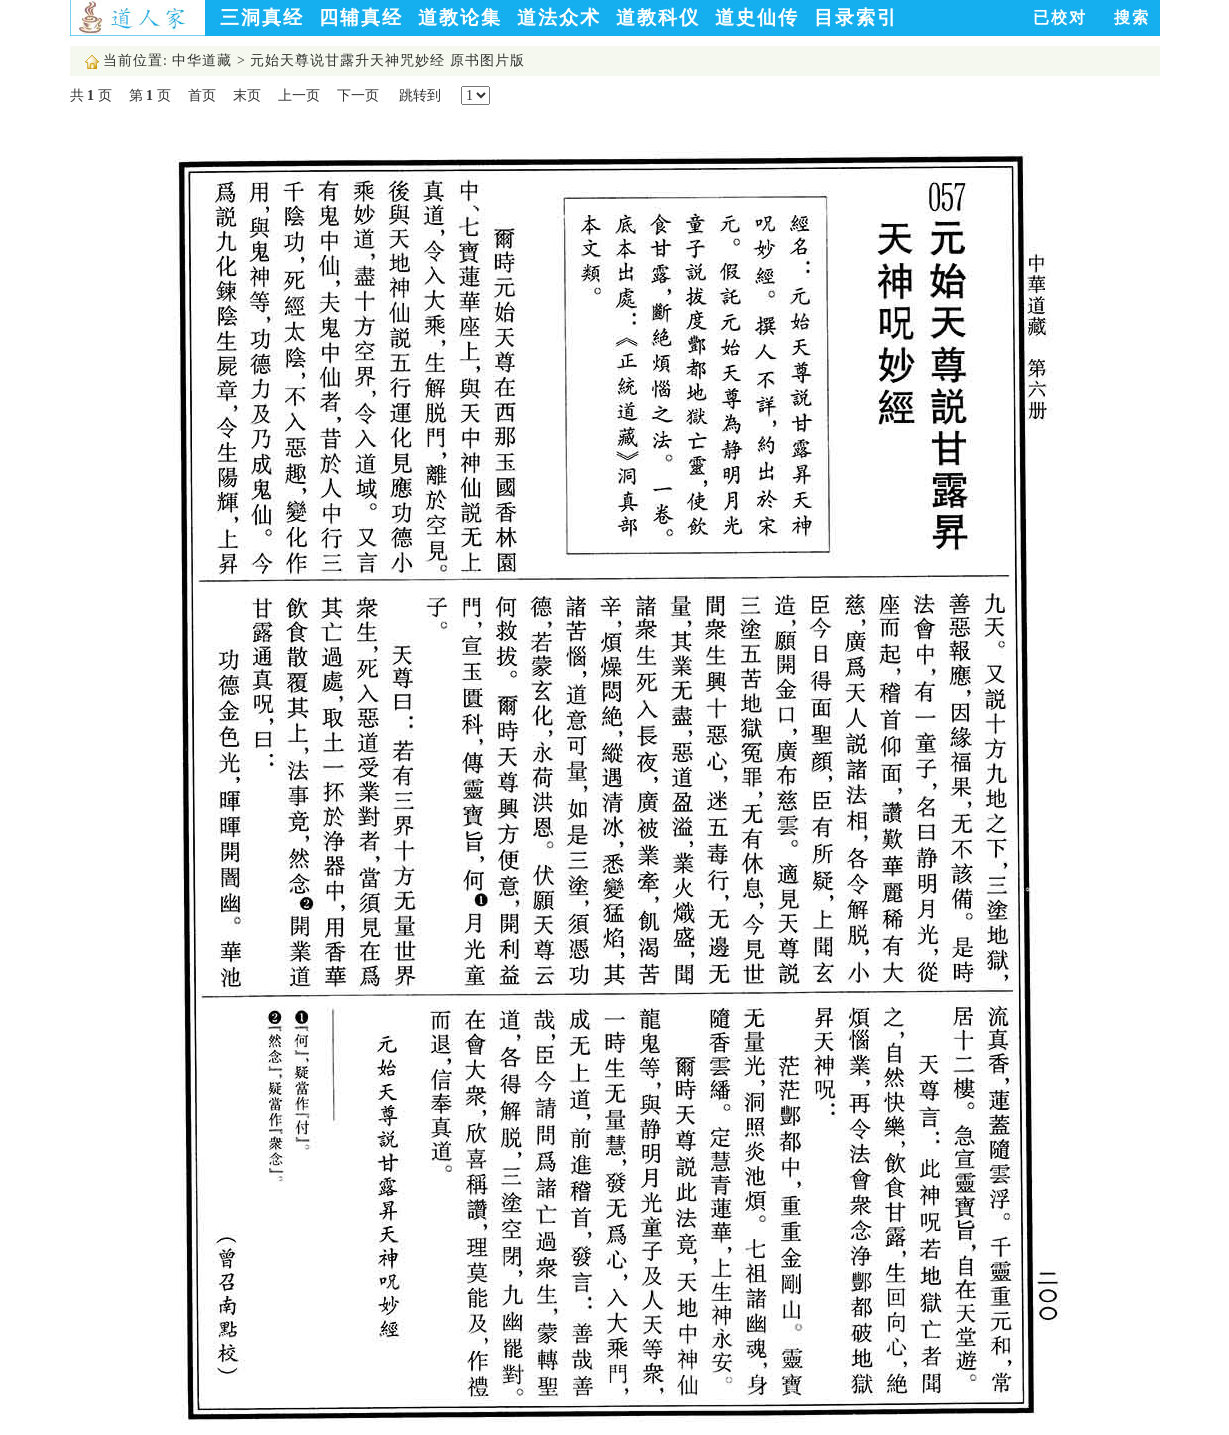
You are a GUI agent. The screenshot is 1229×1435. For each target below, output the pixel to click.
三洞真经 (262, 17)
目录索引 (856, 17)
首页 (202, 95)
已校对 (1060, 17)
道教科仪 (658, 17)
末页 (247, 95)
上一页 (299, 95)
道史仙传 (757, 17)
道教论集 (460, 17)
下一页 (358, 95)
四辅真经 (361, 17)
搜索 (1132, 17)
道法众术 (559, 17)
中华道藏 (202, 60)
